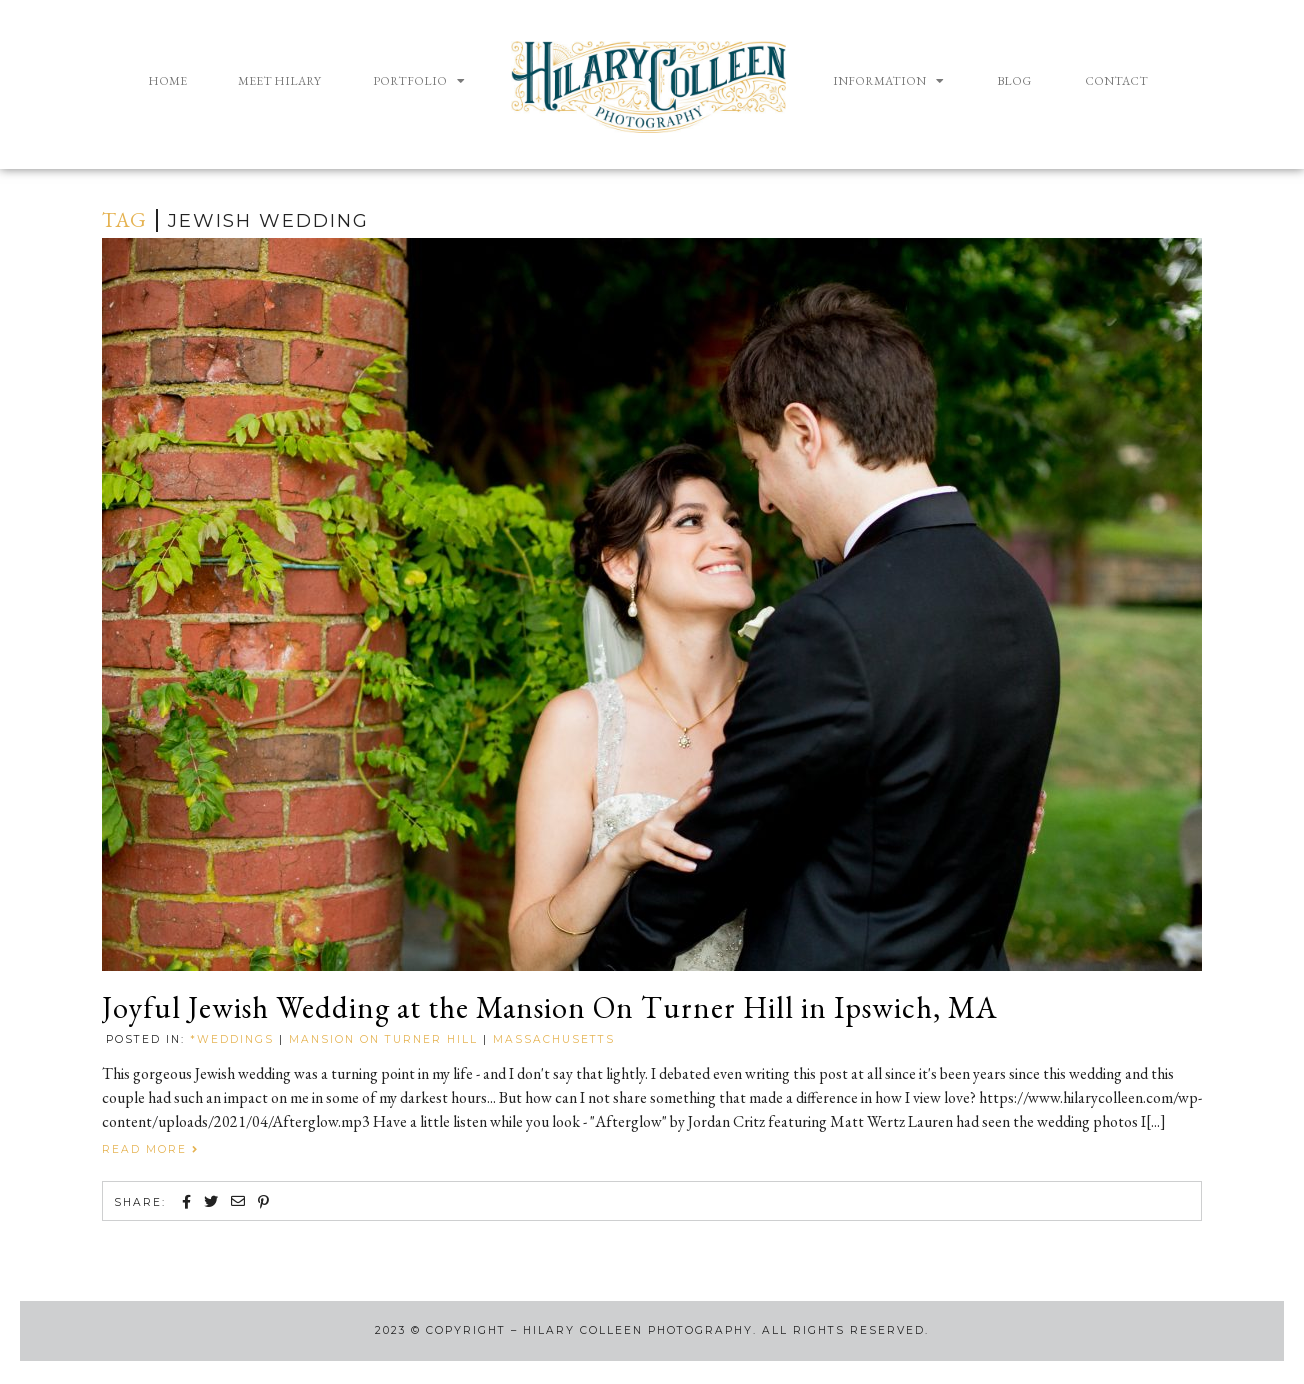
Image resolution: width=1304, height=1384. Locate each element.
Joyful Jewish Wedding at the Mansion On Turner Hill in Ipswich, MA (588, 1010)
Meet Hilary (279, 81)
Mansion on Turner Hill (383, 1042)
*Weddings (232, 1042)
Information (888, 81)
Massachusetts (554, 1042)
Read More (150, 1152)
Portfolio (419, 81)
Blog (1014, 81)
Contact (1116, 81)
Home (167, 81)
